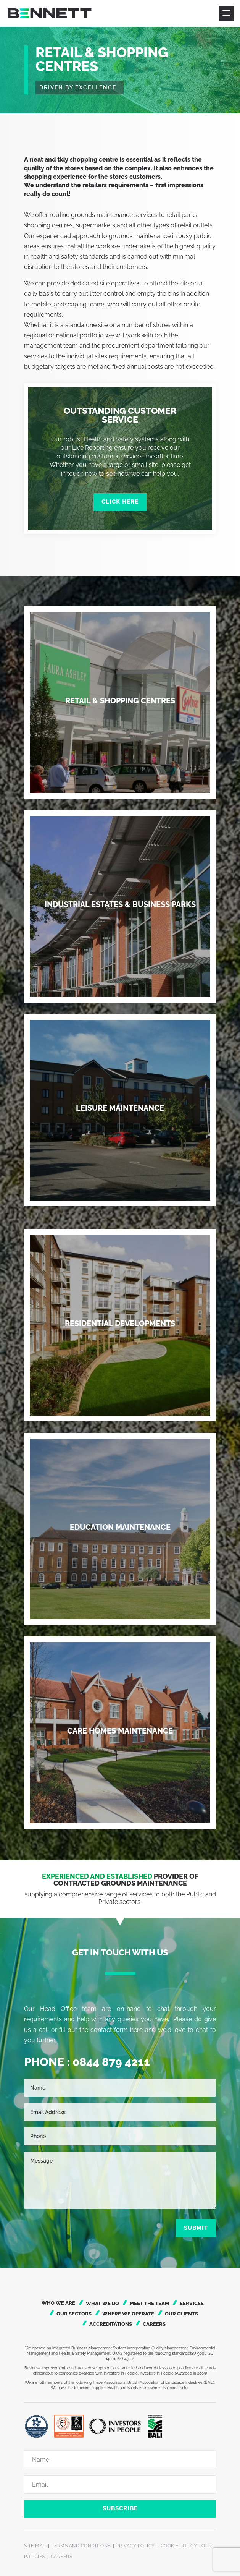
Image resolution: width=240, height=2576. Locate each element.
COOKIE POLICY (179, 2545)
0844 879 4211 (111, 2062)
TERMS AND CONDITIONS (81, 2545)
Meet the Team (149, 2303)
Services (192, 2303)
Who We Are (58, 2303)
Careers (154, 2324)
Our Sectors (74, 2314)
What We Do (102, 2303)
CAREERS (61, 2556)
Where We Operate (128, 2314)
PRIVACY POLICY (135, 2545)
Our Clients (181, 2314)
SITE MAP (35, 2545)
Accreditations (110, 2324)
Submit (196, 2227)
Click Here (120, 501)
